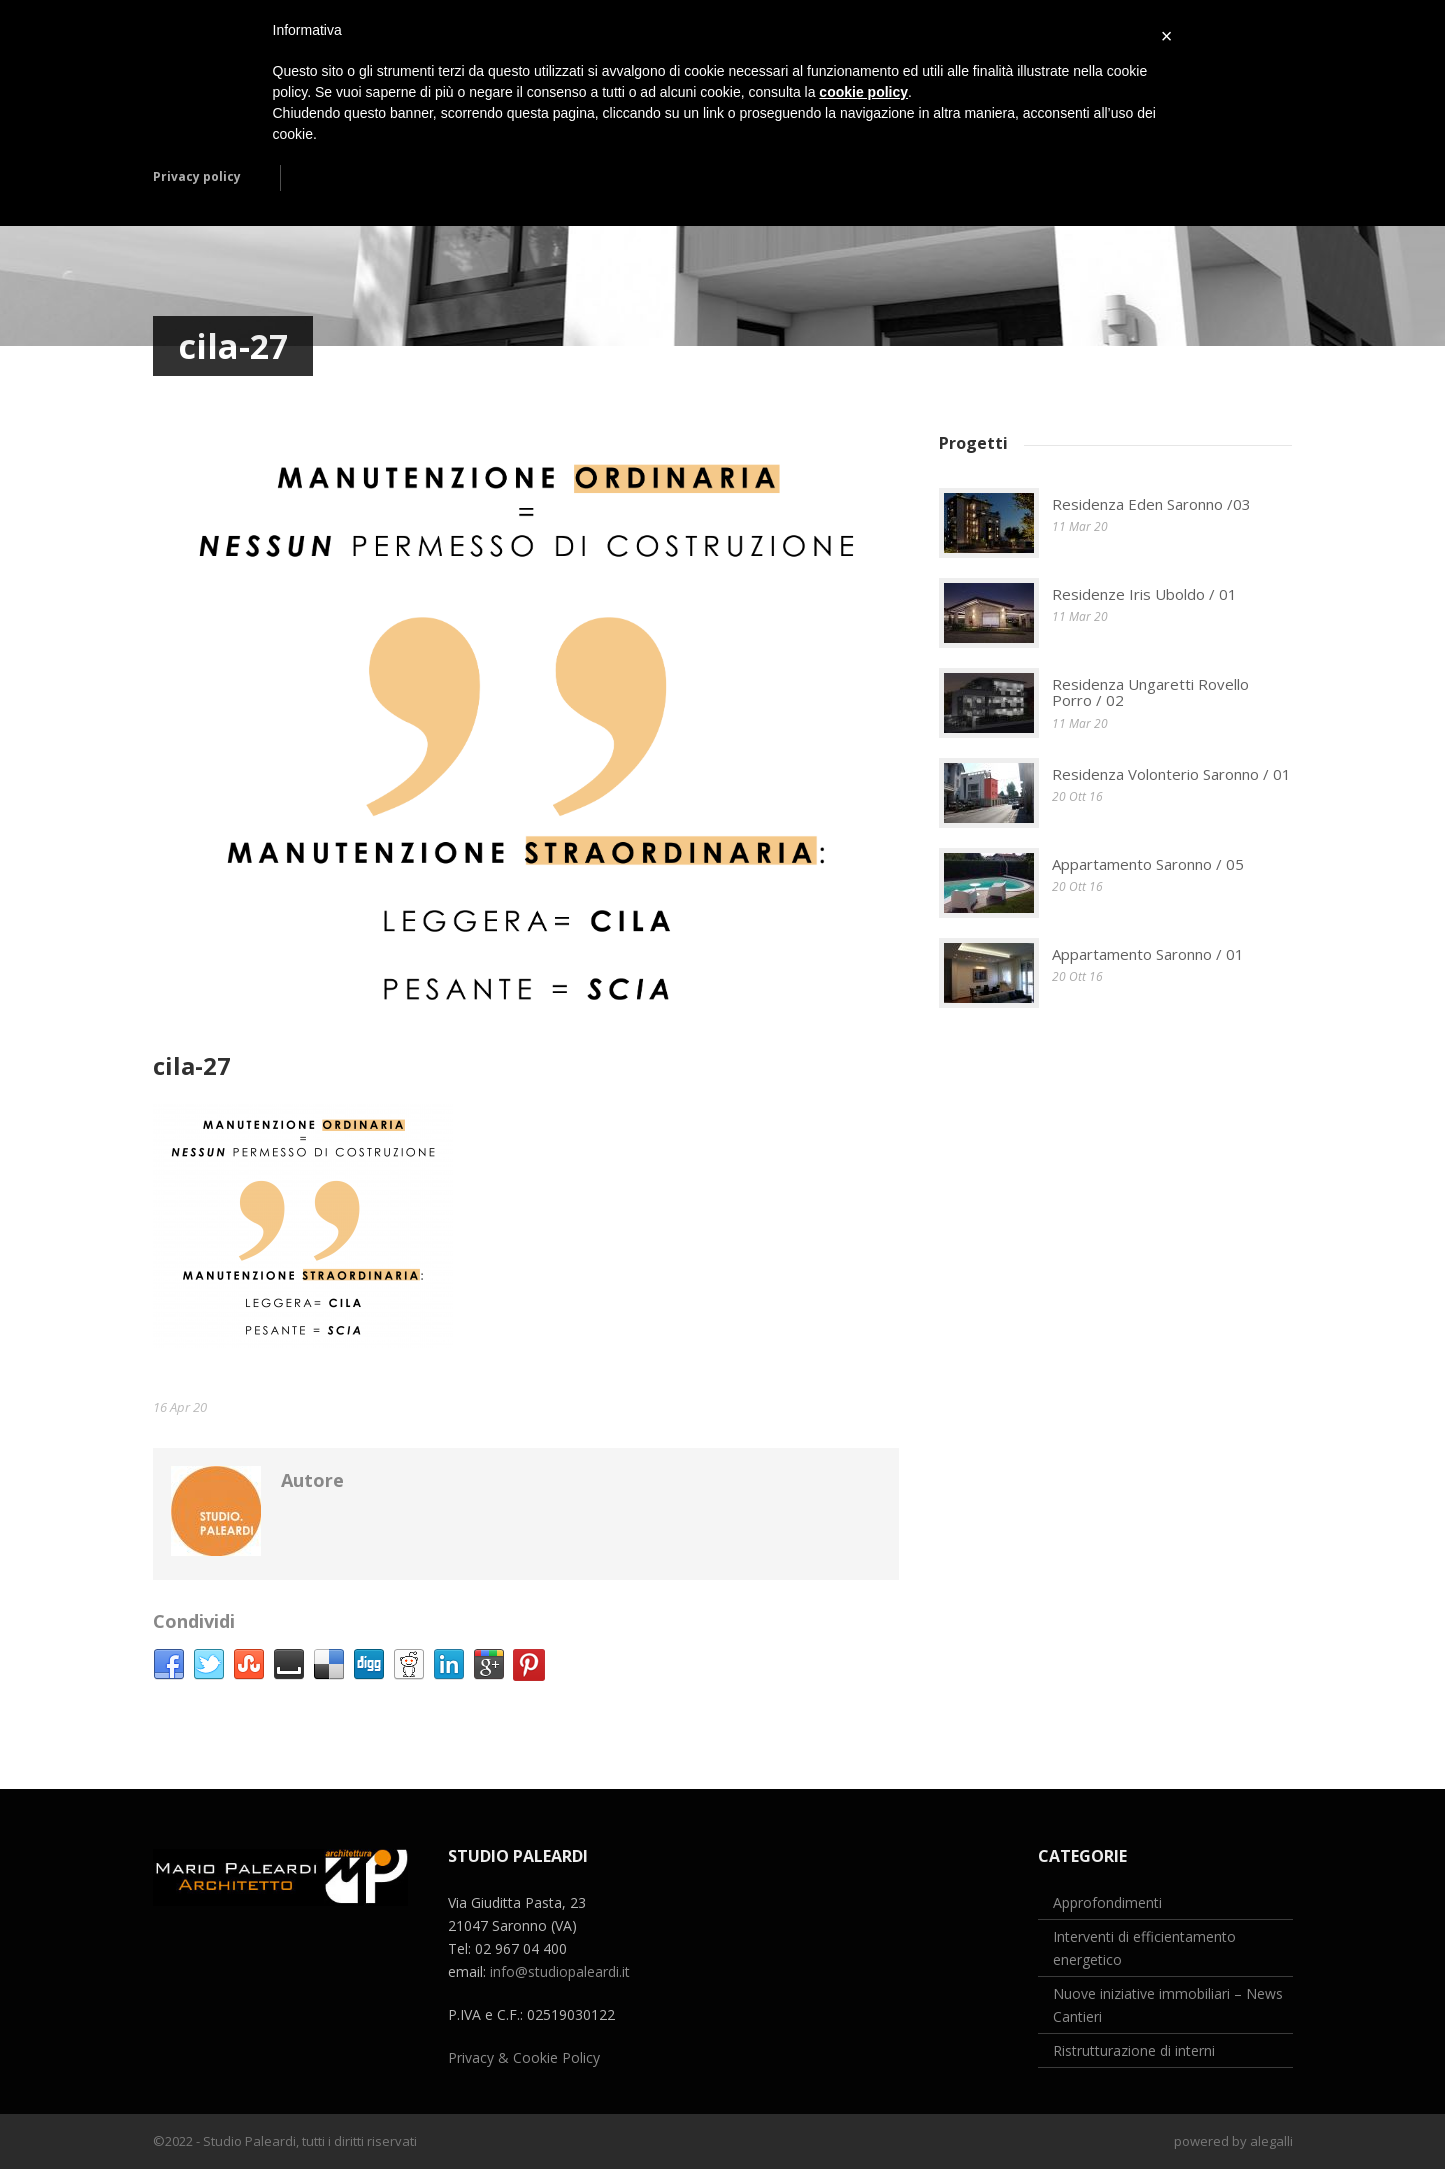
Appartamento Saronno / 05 (1148, 864)
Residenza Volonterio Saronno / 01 (1171, 774)
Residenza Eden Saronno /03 (1151, 504)
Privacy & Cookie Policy (524, 2057)
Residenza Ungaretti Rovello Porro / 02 (1150, 692)
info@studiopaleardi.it (560, 1971)
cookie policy (863, 92)
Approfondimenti (1107, 1902)
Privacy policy (197, 176)
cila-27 (192, 1065)
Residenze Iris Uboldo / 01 (1144, 594)
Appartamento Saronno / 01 (1148, 954)
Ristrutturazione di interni (1134, 2050)
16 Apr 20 (180, 1407)
